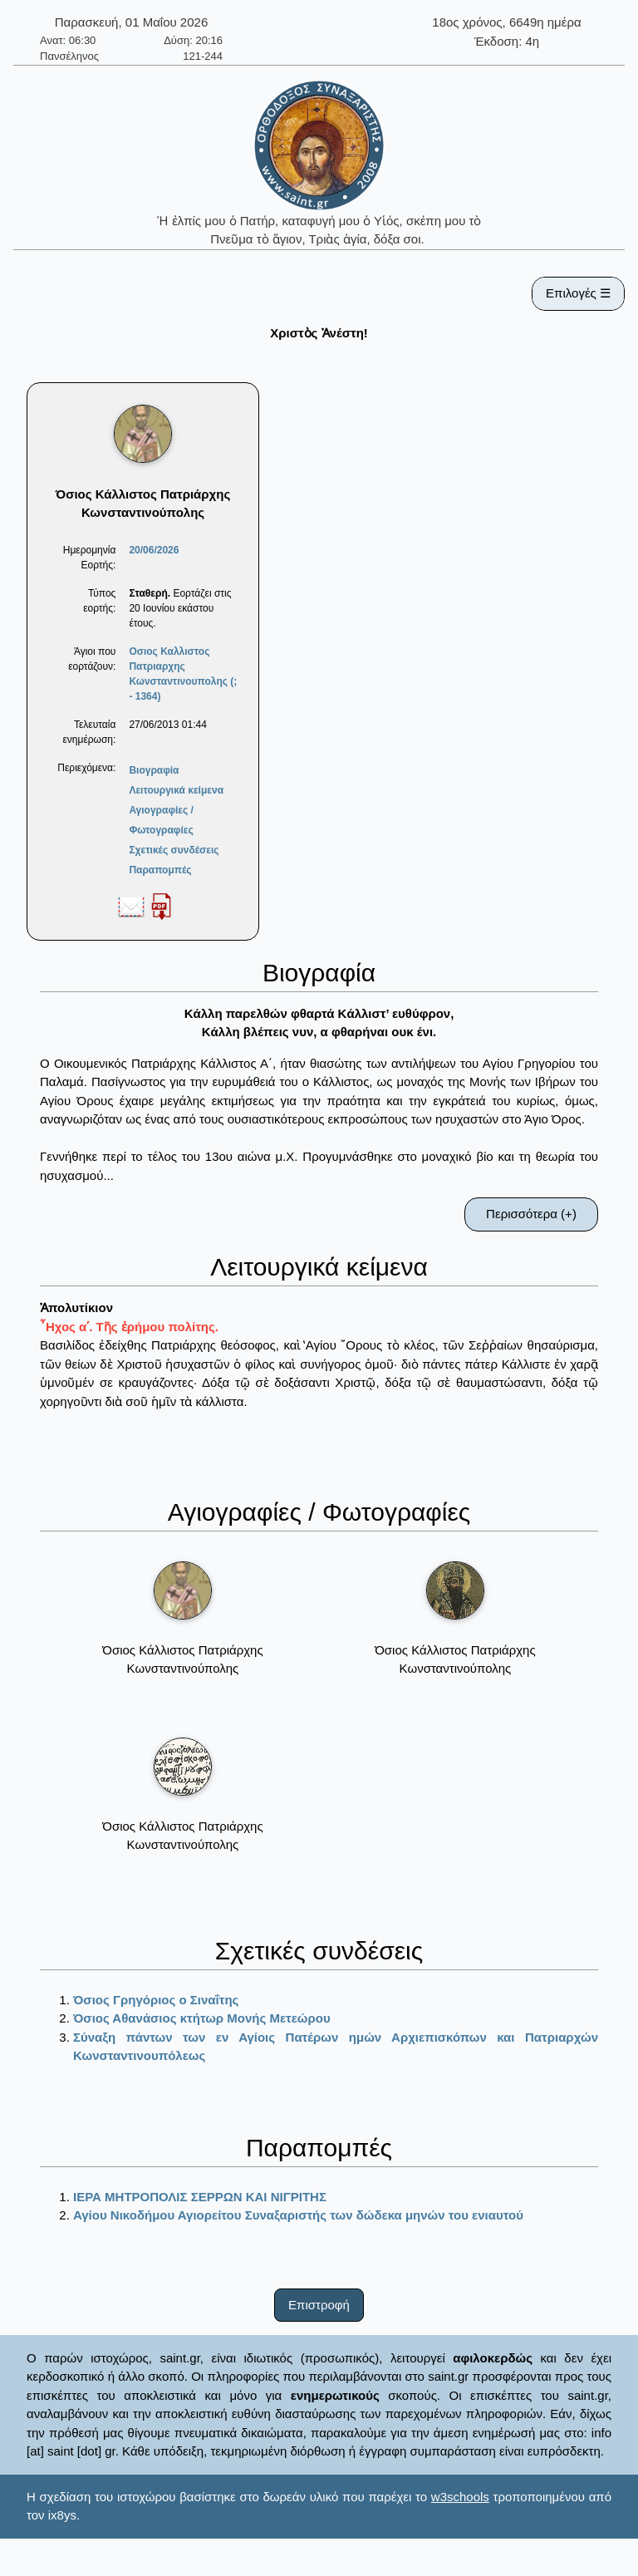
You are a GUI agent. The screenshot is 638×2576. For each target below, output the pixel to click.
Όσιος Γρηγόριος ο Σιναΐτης (155, 2000)
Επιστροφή (319, 2305)
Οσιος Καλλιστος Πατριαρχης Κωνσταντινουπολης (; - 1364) (183, 674)
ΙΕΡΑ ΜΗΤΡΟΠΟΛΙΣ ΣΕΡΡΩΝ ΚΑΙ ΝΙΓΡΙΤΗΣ (199, 2197)
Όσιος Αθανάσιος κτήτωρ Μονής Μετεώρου (202, 2018)
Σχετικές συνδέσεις (173, 850)
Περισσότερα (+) (531, 1214)
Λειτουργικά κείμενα (176, 790)
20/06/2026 (154, 550)
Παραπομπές (160, 870)
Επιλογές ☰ (578, 293)
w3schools (460, 2497)
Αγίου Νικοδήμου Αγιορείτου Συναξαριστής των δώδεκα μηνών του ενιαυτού (298, 2215)
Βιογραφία (154, 770)
